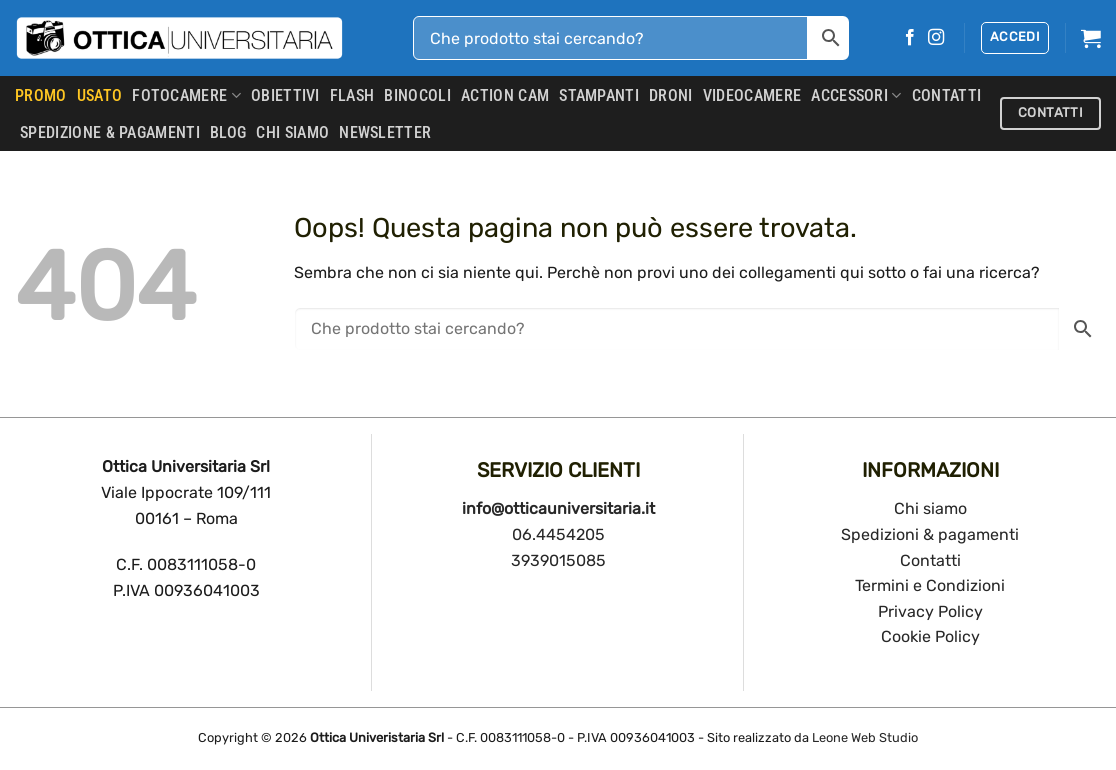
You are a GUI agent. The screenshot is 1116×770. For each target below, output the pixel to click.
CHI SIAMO (292, 132)
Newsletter (385, 132)
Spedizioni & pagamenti (930, 534)
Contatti (930, 560)
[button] (1015, 38)
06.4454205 (558, 534)
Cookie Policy (930, 636)
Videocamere (752, 95)
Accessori (856, 96)
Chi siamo (930, 508)
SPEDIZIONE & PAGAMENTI (110, 132)
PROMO (41, 95)
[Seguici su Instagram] (936, 38)
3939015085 (558, 560)
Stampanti (599, 95)
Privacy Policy (930, 611)
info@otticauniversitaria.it (558, 508)
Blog (228, 132)
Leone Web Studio (865, 737)
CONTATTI (947, 95)
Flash (352, 95)
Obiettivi (285, 95)
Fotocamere (186, 96)
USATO (100, 95)
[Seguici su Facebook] (910, 38)
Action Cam (505, 95)
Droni (671, 95)
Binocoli (417, 95)
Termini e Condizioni (930, 585)
